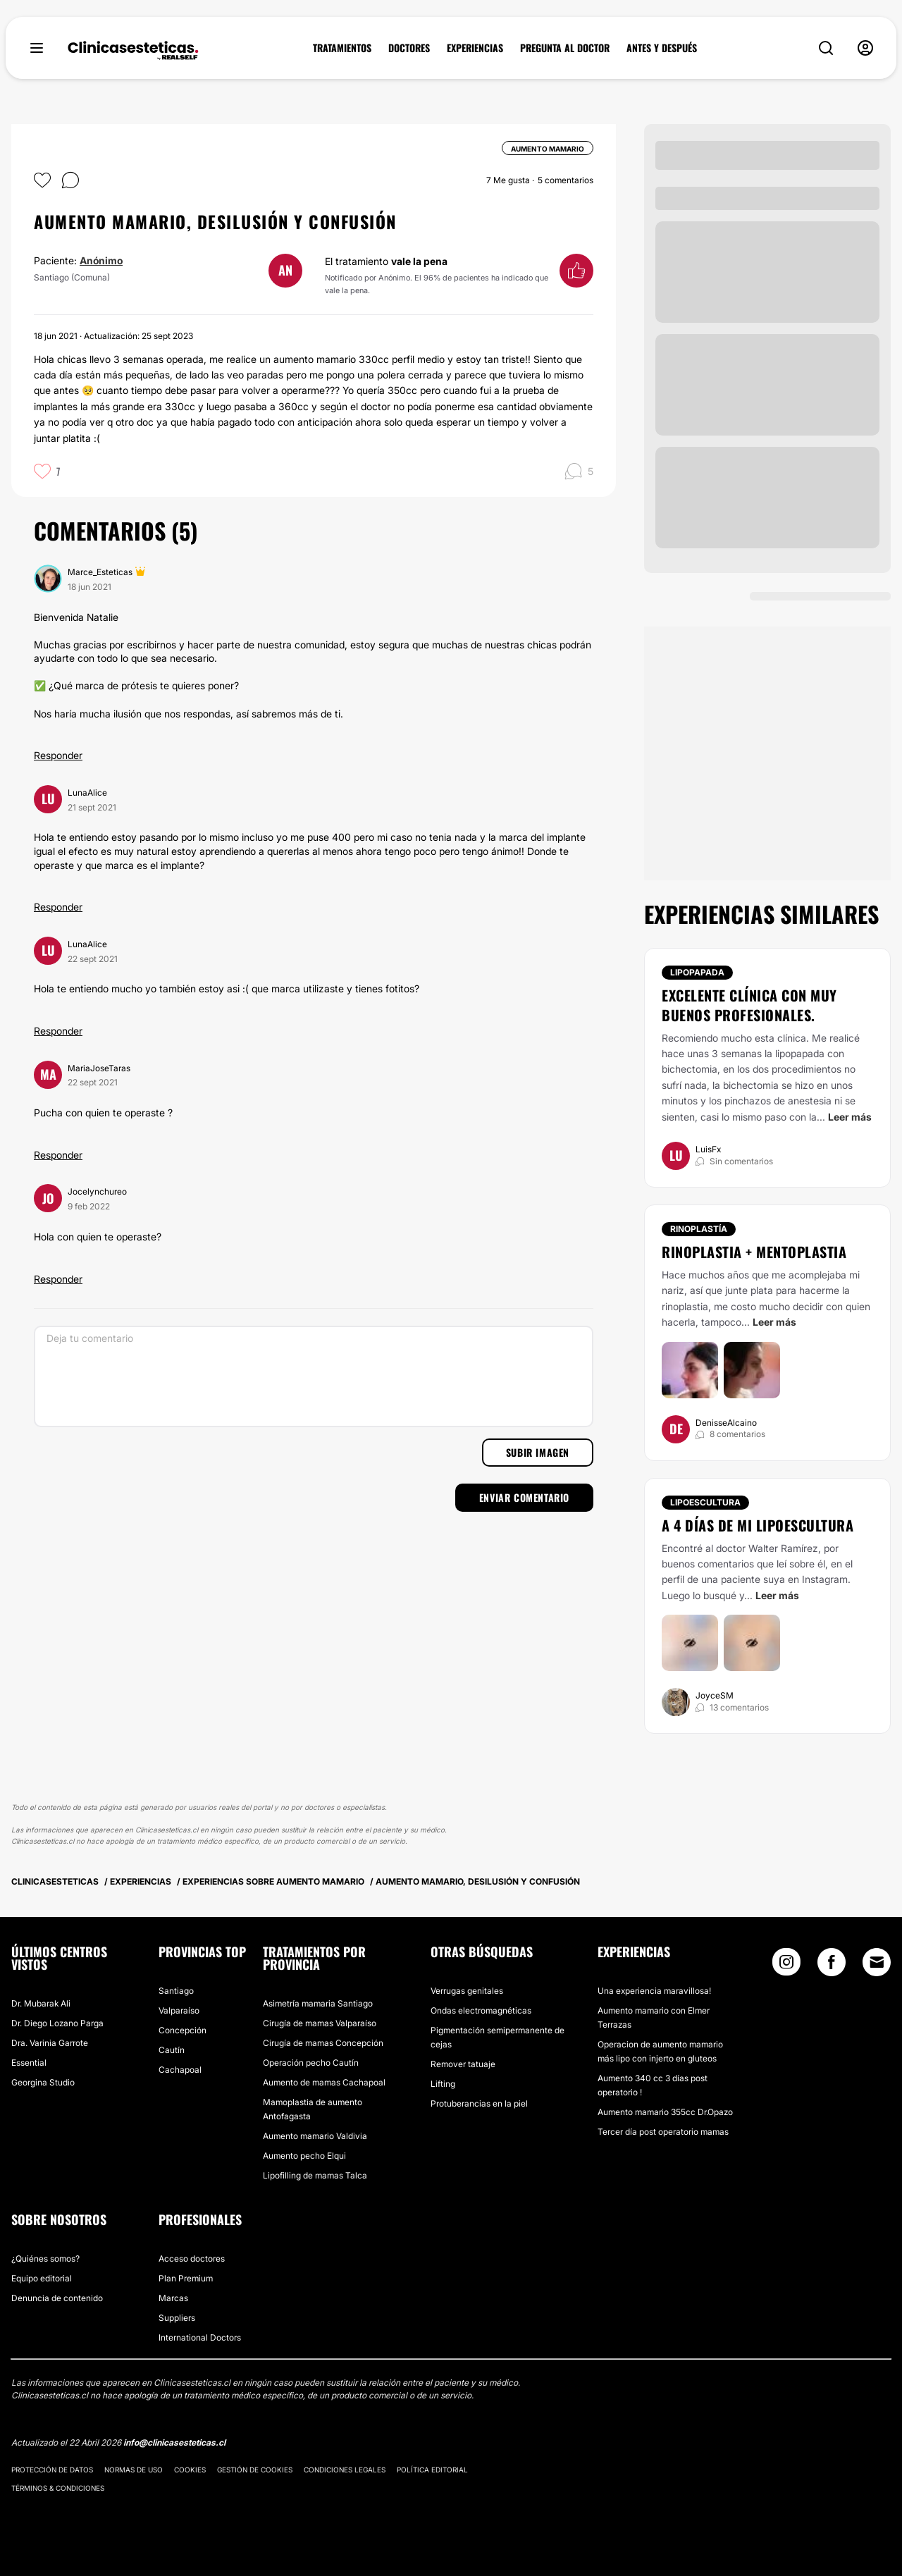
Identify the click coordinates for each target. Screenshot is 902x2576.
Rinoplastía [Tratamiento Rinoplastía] (698, 1229)
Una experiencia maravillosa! (654, 1990)
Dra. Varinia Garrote (49, 2043)
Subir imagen (537, 1452)
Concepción (182, 2030)
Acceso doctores (192, 2258)
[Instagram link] (786, 1965)
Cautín (172, 2050)
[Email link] (877, 1962)
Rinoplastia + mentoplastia (754, 1251)
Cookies (190, 2469)
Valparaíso (179, 2010)
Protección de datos (52, 2469)
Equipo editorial (41, 2278)
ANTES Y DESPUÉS (661, 48)
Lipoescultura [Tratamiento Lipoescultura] (705, 1502)
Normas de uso (133, 2469)
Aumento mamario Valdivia (315, 2136)
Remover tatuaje (463, 2064)
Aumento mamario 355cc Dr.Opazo (665, 2112)
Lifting (443, 2083)
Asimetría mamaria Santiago (318, 2003)
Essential (29, 2062)
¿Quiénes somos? (45, 2258)
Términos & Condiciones (57, 2488)
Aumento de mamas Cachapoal (324, 2082)
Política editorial (432, 2469)
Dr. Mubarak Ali (40, 2003)
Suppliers (177, 2317)
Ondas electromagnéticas (481, 2010)
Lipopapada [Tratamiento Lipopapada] (697, 972)
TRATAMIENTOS (342, 48)
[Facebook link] (831, 1965)
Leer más (850, 1117)
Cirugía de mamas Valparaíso (319, 2023)
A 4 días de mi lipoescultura (757, 1525)
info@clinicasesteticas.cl (174, 2442)
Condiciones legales (344, 2469)
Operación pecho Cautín (311, 2062)
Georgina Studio (43, 2082)
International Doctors (200, 2337)
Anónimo (101, 260)
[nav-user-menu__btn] (865, 48)
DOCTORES (409, 48)
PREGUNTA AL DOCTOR (565, 48)
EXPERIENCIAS (475, 48)
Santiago (176, 1990)
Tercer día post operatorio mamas (663, 2131)
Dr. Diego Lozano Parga (57, 2023)
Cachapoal (180, 2069)
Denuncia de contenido (57, 2298)
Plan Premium (186, 2278)
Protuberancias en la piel (479, 2103)
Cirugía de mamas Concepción (323, 2043)
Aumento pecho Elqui (304, 2155)
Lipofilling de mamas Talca (315, 2175)
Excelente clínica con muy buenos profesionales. (749, 1005)
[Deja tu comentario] (313, 1376)
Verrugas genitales (467, 1990)
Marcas (173, 2298)
